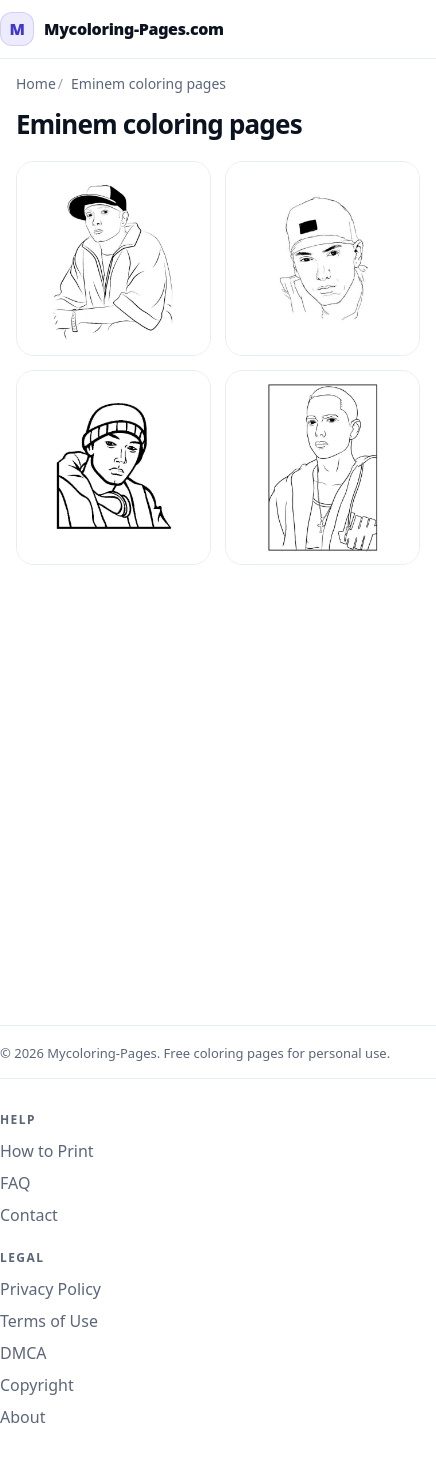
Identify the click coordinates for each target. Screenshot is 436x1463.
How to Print (47, 1151)
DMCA (23, 1353)
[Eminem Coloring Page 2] (322, 258)
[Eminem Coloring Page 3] (113, 467)
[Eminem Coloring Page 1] (113, 258)
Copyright (37, 1385)
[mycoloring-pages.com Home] (112, 29)
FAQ (15, 1183)
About (22, 1417)
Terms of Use (49, 1321)
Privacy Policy (50, 1289)
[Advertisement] (218, 783)
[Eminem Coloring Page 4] (322, 467)
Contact (29, 1215)
